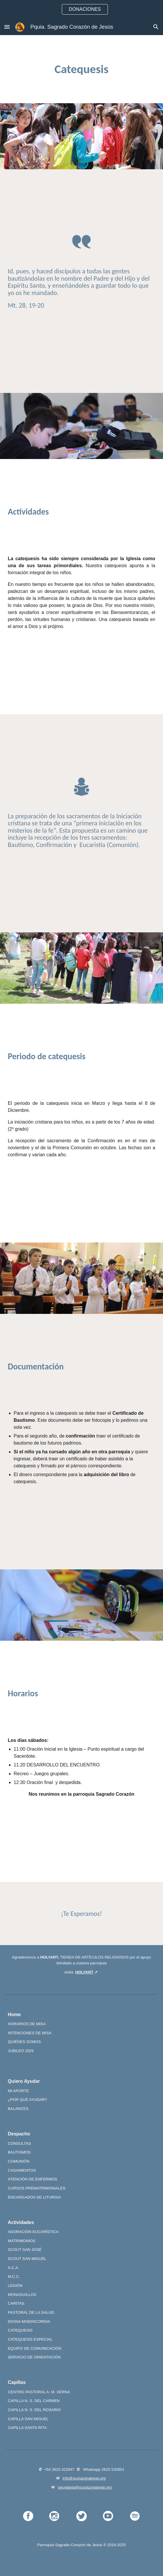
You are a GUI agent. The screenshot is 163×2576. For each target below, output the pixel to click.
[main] (82, 69)
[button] (7, 27)
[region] (81, 9)
